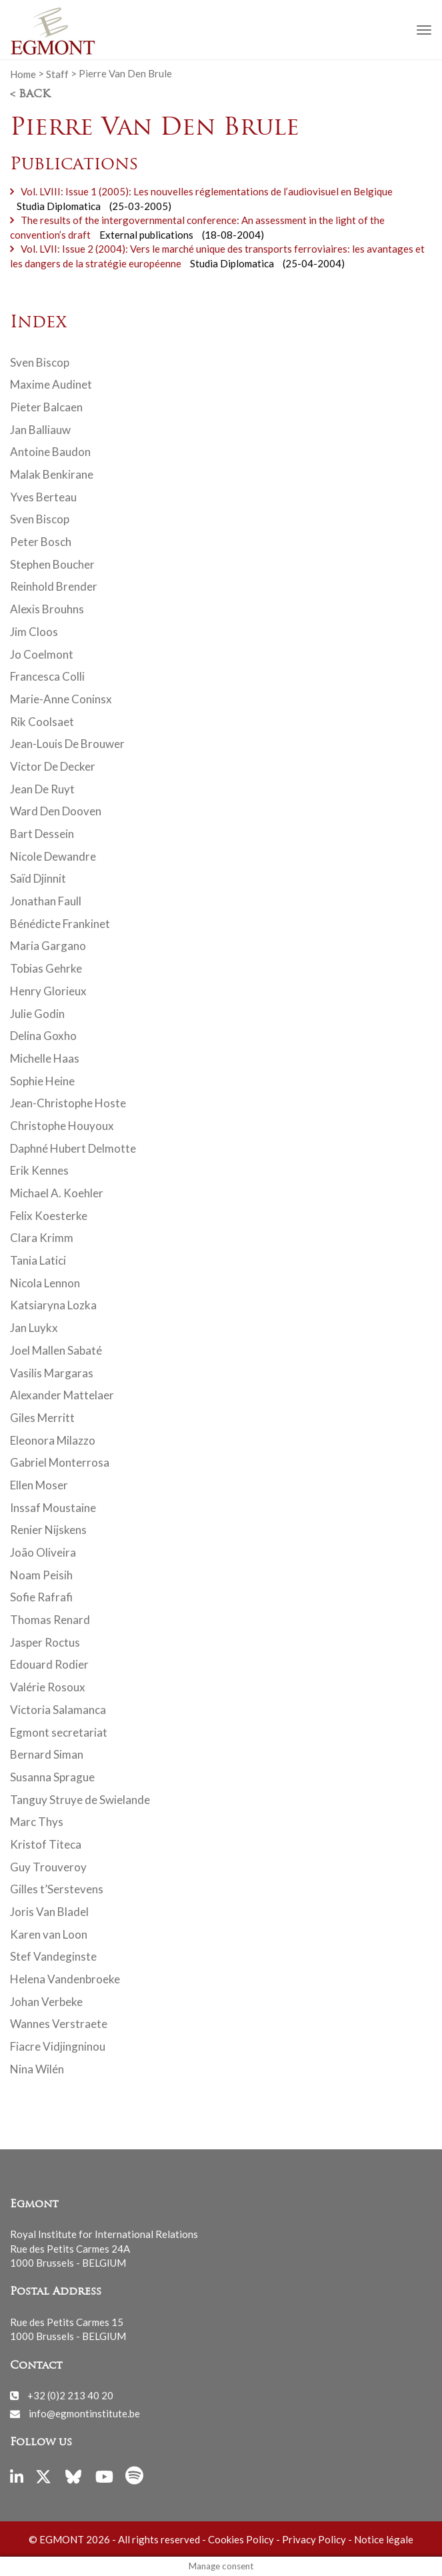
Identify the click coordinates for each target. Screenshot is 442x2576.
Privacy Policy (314, 2539)
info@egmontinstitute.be (84, 2413)
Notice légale (383, 2539)
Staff (57, 73)
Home (23, 73)
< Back (30, 94)
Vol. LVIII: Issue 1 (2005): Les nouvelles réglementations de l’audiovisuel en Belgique (207, 191)
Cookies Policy (241, 2539)
